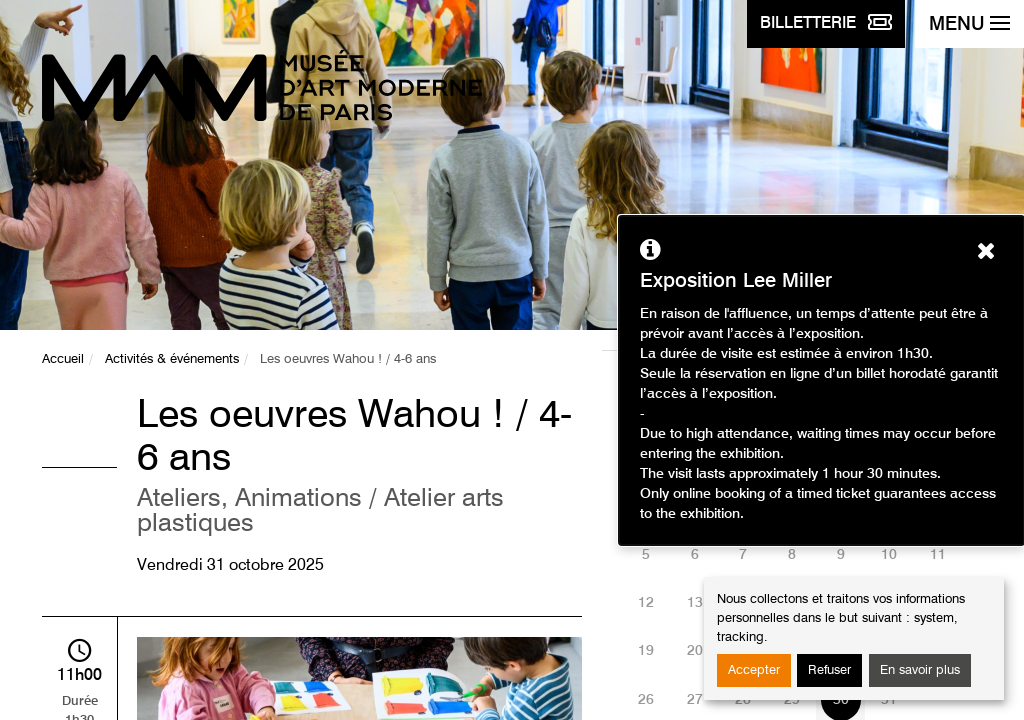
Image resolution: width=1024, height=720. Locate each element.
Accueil (63, 359)
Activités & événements (172, 359)
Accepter (754, 670)
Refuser (829, 670)
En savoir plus (920, 670)
